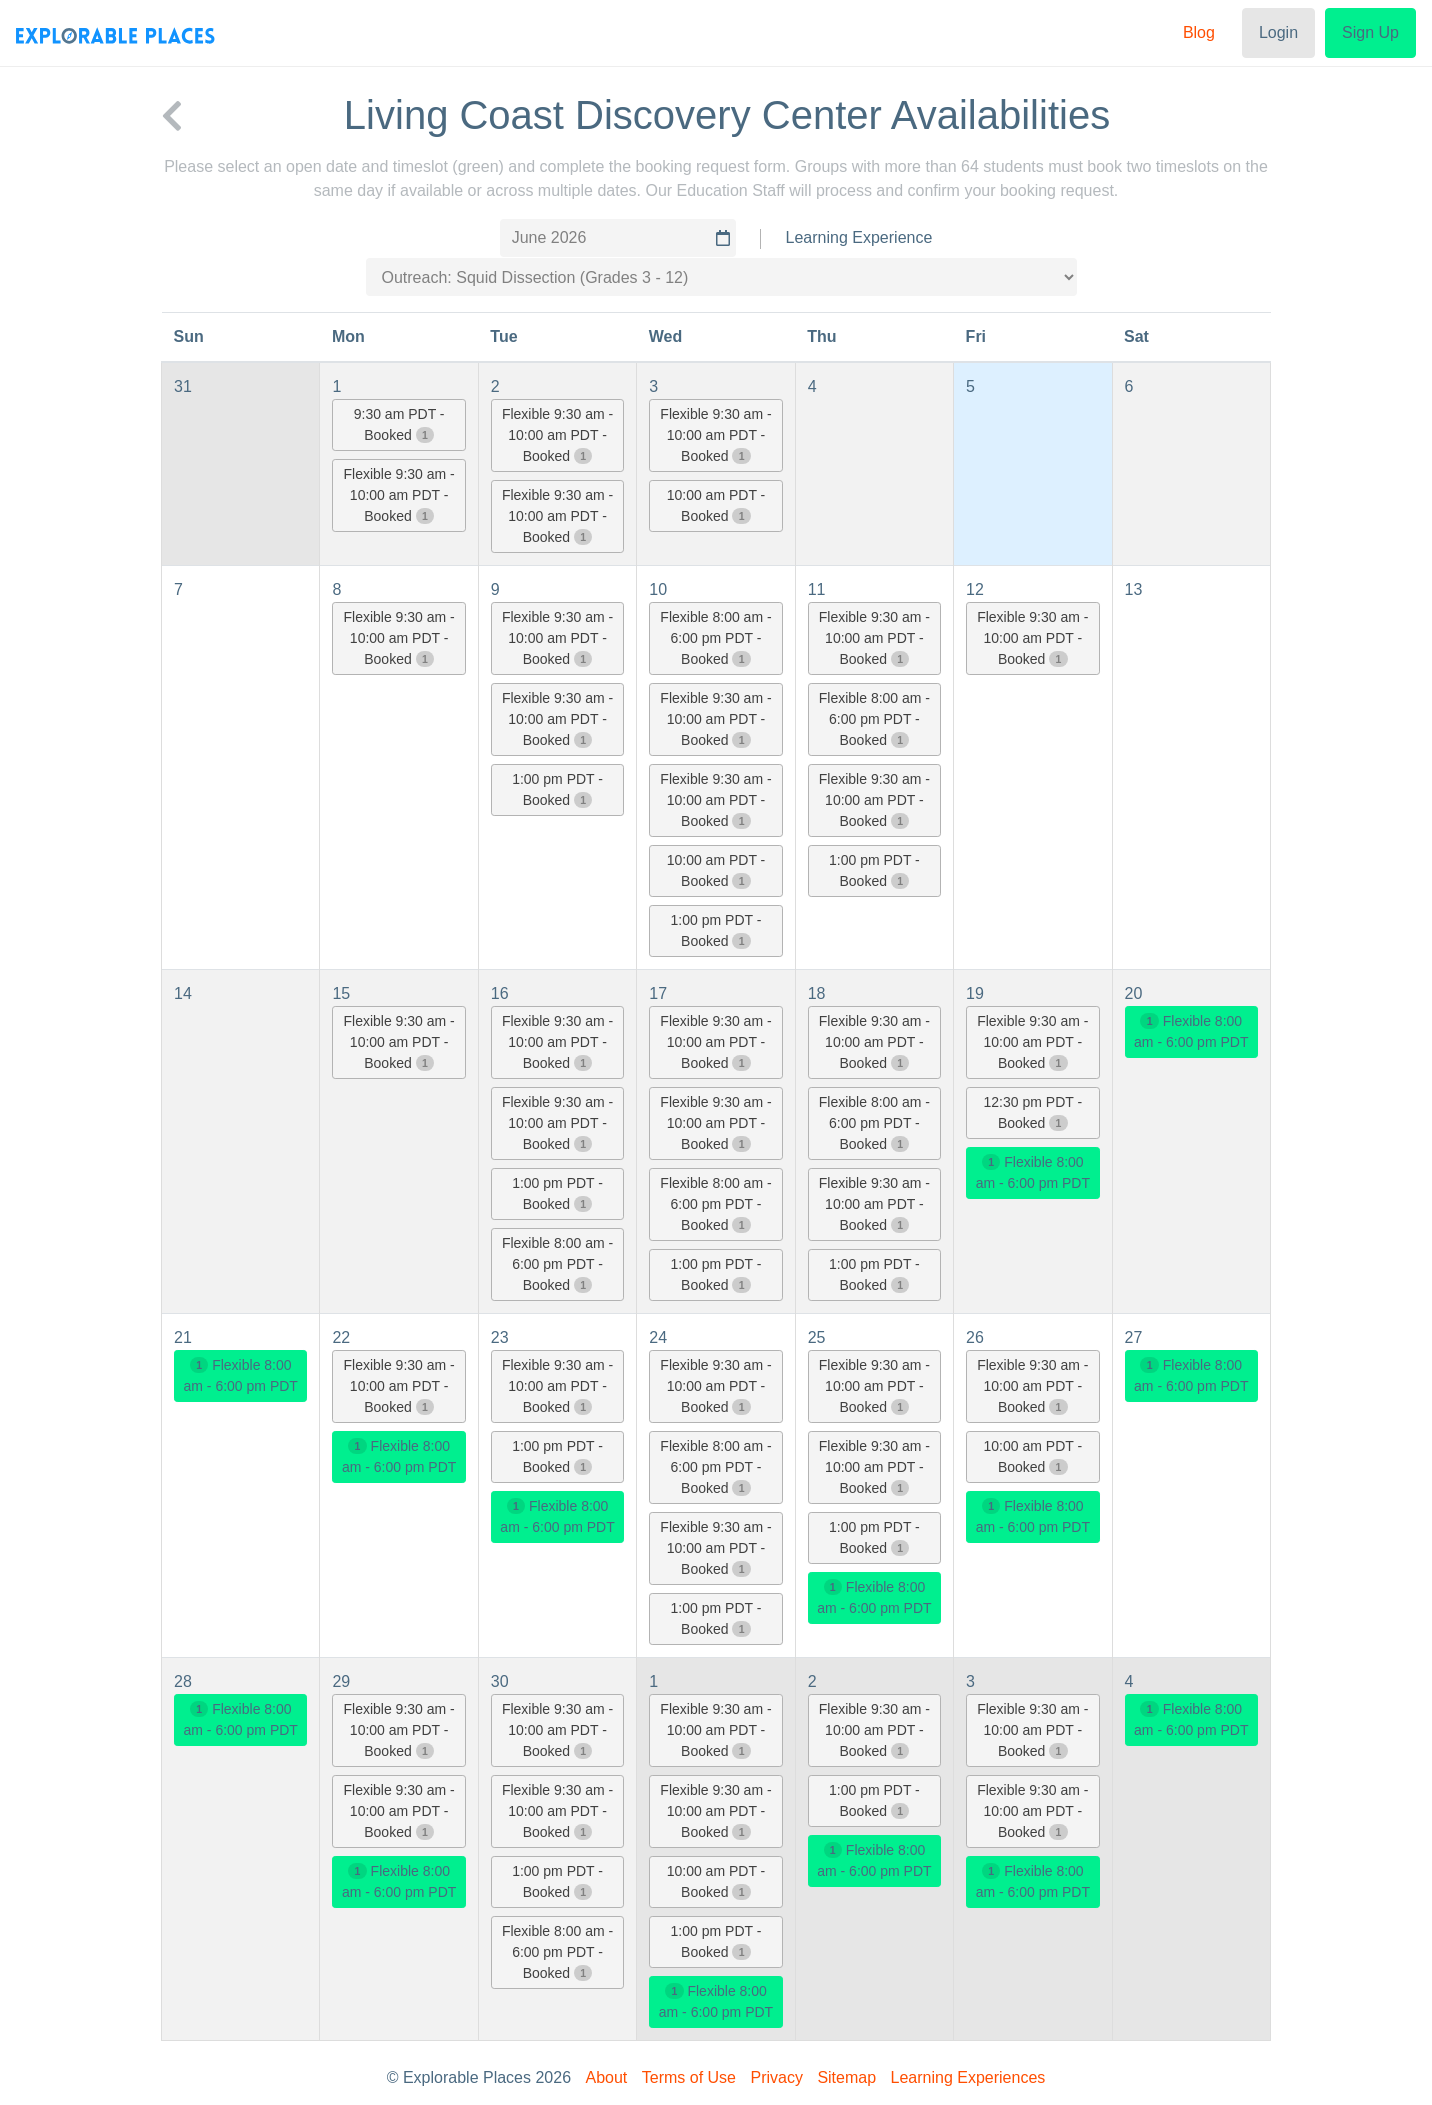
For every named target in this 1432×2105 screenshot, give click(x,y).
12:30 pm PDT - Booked (1033, 1112)
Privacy (776, 2077)
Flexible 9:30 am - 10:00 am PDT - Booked (398, 495)
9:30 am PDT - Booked (399, 424)
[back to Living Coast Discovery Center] (172, 115)
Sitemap (846, 2077)
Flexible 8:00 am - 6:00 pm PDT (1033, 1172)
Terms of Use (689, 2077)
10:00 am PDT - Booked (716, 505)
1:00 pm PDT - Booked (557, 789)
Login (1278, 32)
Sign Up (1370, 32)
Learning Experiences (968, 2077)
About (607, 2077)
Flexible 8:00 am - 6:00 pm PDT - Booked (715, 638)
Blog (1199, 32)
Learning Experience (859, 237)
